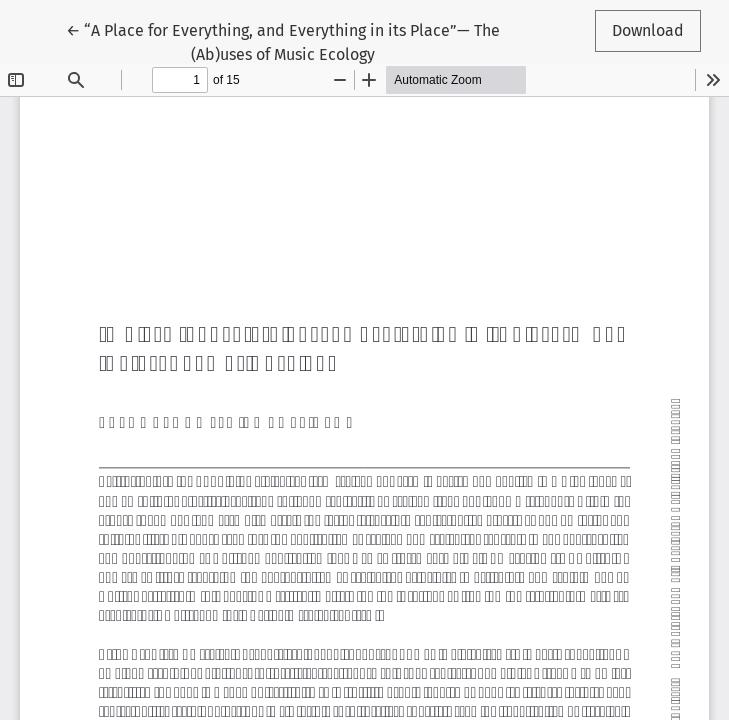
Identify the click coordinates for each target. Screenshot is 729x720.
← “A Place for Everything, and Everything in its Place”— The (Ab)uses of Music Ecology (283, 41)
